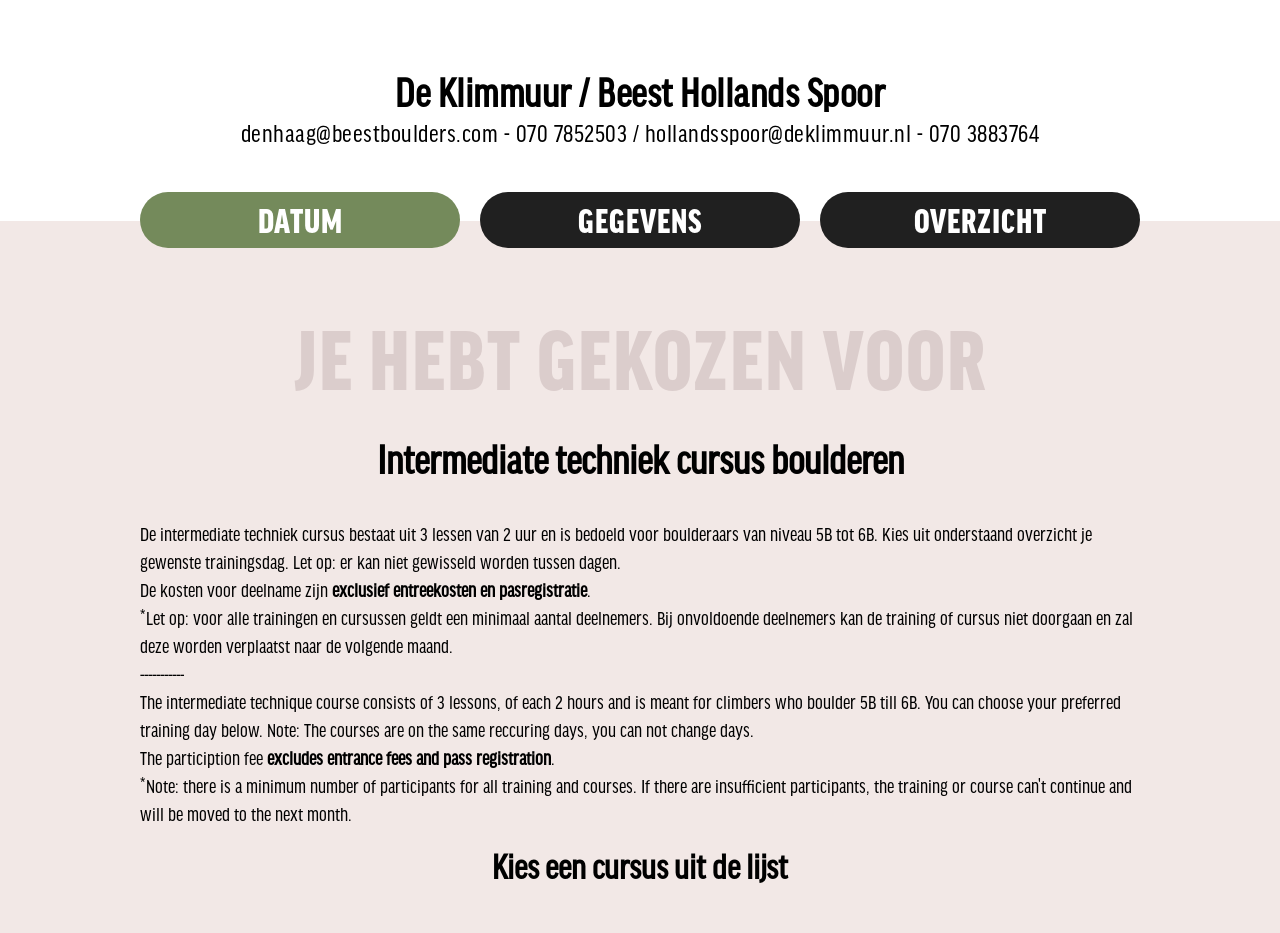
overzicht (980, 220)
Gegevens (640, 220)
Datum (300, 220)
